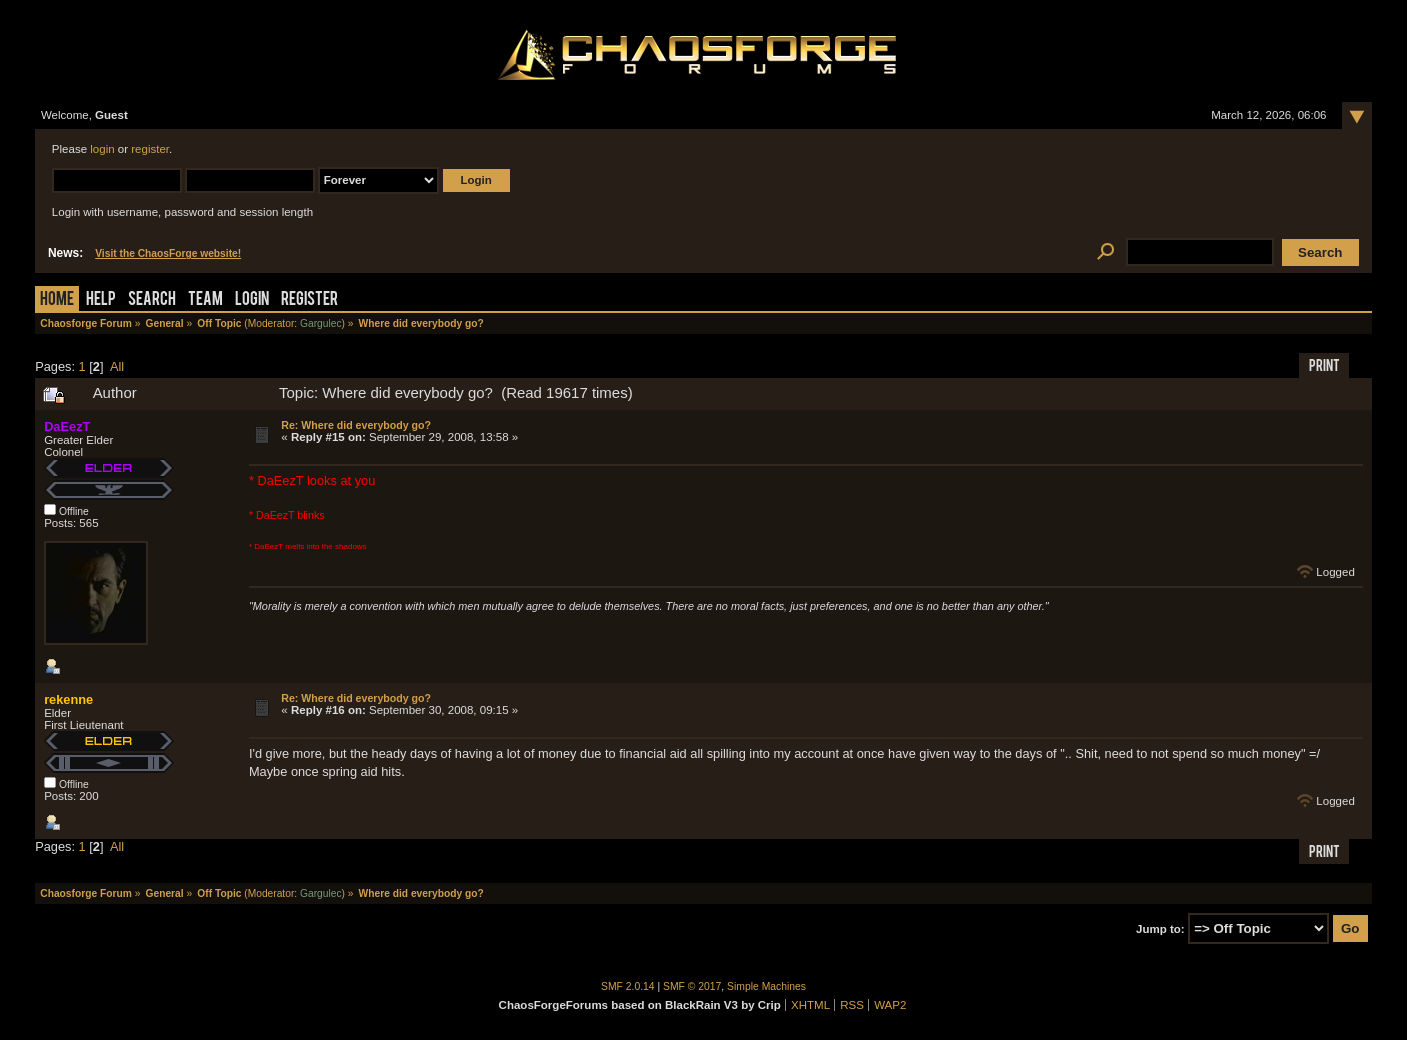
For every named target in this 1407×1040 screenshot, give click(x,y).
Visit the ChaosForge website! (168, 253)
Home (57, 300)
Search (152, 300)
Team (205, 300)
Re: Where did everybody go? (356, 425)
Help (101, 300)
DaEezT (67, 426)
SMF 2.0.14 (628, 986)
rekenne (68, 699)
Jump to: (1160, 929)
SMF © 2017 (692, 986)
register (150, 149)
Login (252, 300)
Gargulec (321, 323)
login (102, 149)
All (117, 366)
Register (309, 300)
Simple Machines (766, 986)
